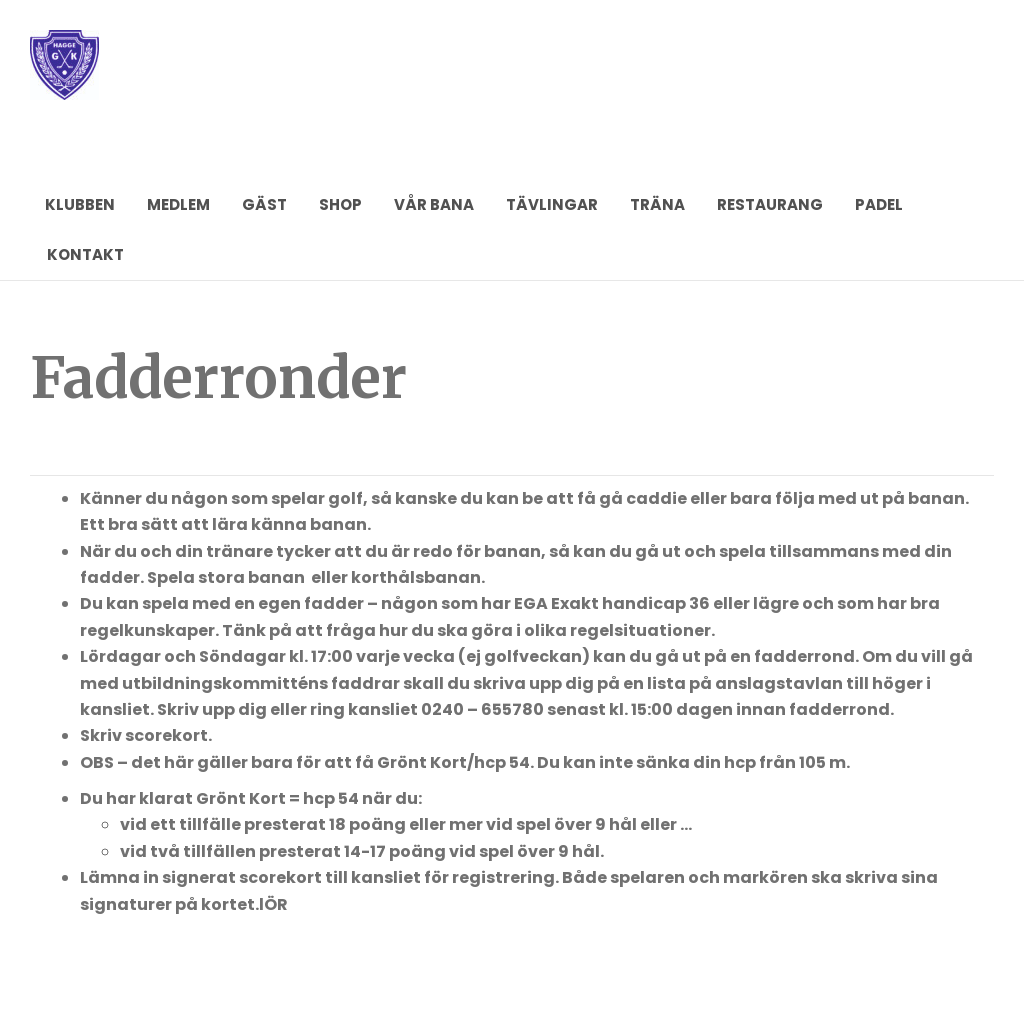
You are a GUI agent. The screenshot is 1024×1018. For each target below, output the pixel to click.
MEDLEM (178, 204)
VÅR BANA (434, 204)
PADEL (879, 204)
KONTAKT (85, 254)
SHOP (340, 204)
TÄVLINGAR (552, 204)
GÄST (264, 204)
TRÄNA (657, 204)
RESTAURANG (770, 204)
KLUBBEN (80, 204)
